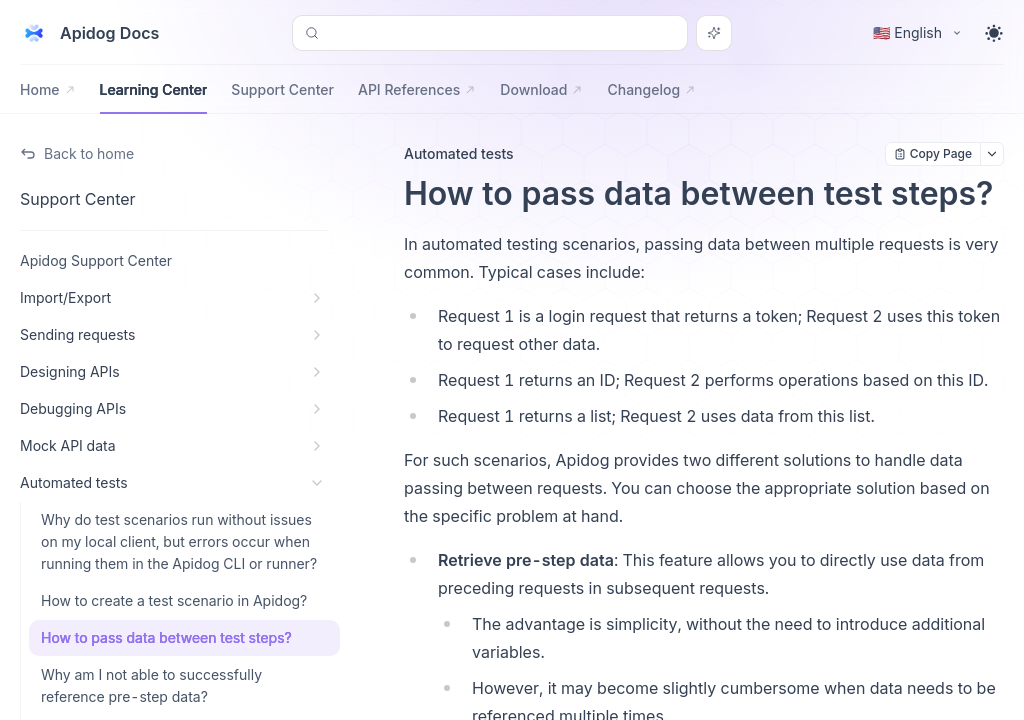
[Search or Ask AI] (714, 33)
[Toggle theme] (994, 33)
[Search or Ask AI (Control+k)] (490, 33)
